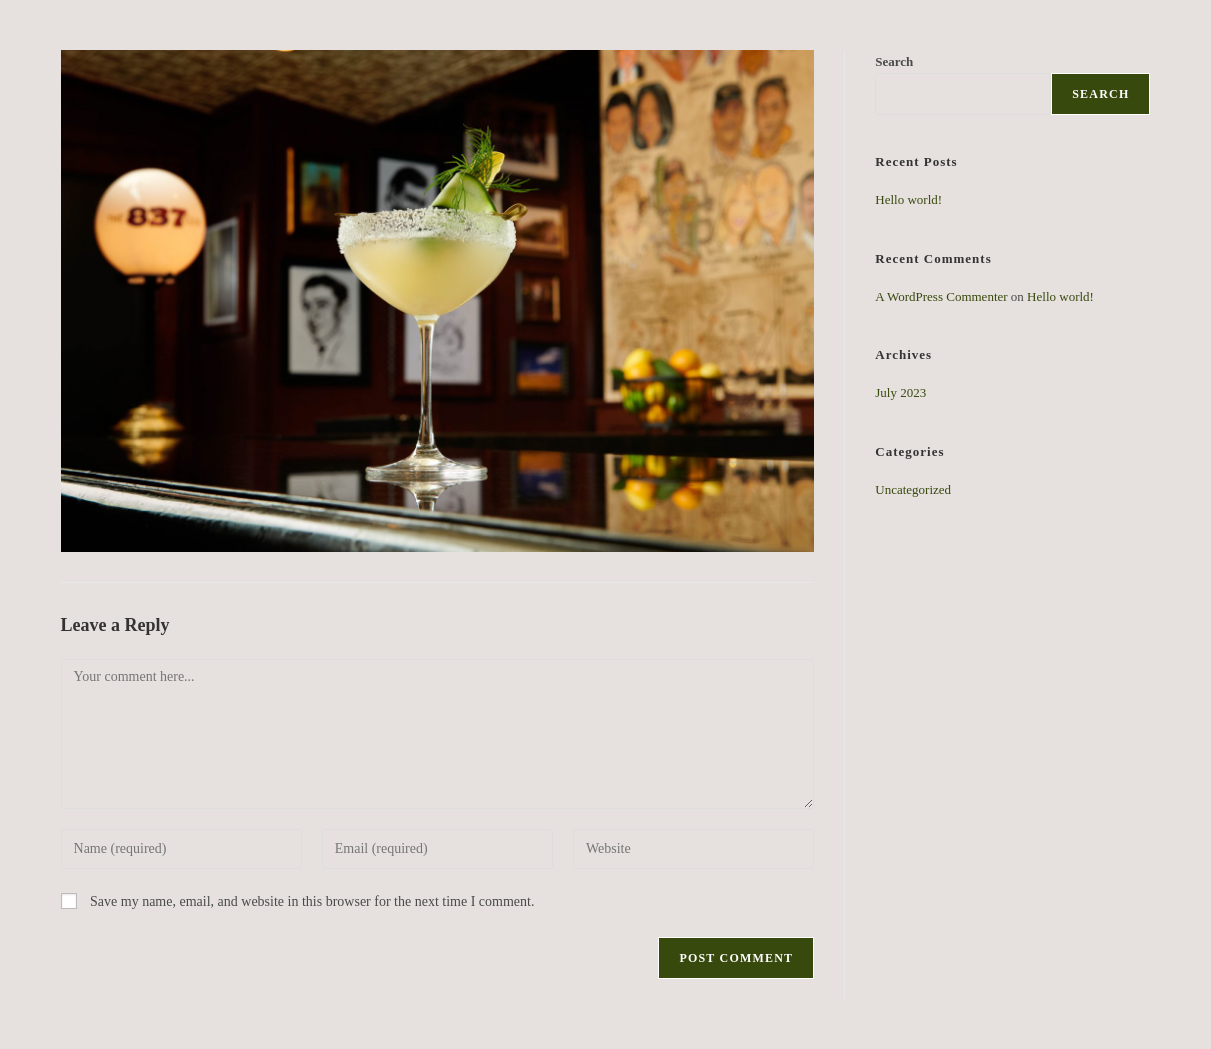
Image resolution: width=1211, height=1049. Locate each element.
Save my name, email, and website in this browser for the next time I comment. (312, 901)
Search (1100, 94)
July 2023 (900, 392)
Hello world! (908, 199)
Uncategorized (913, 489)
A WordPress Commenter (941, 296)
